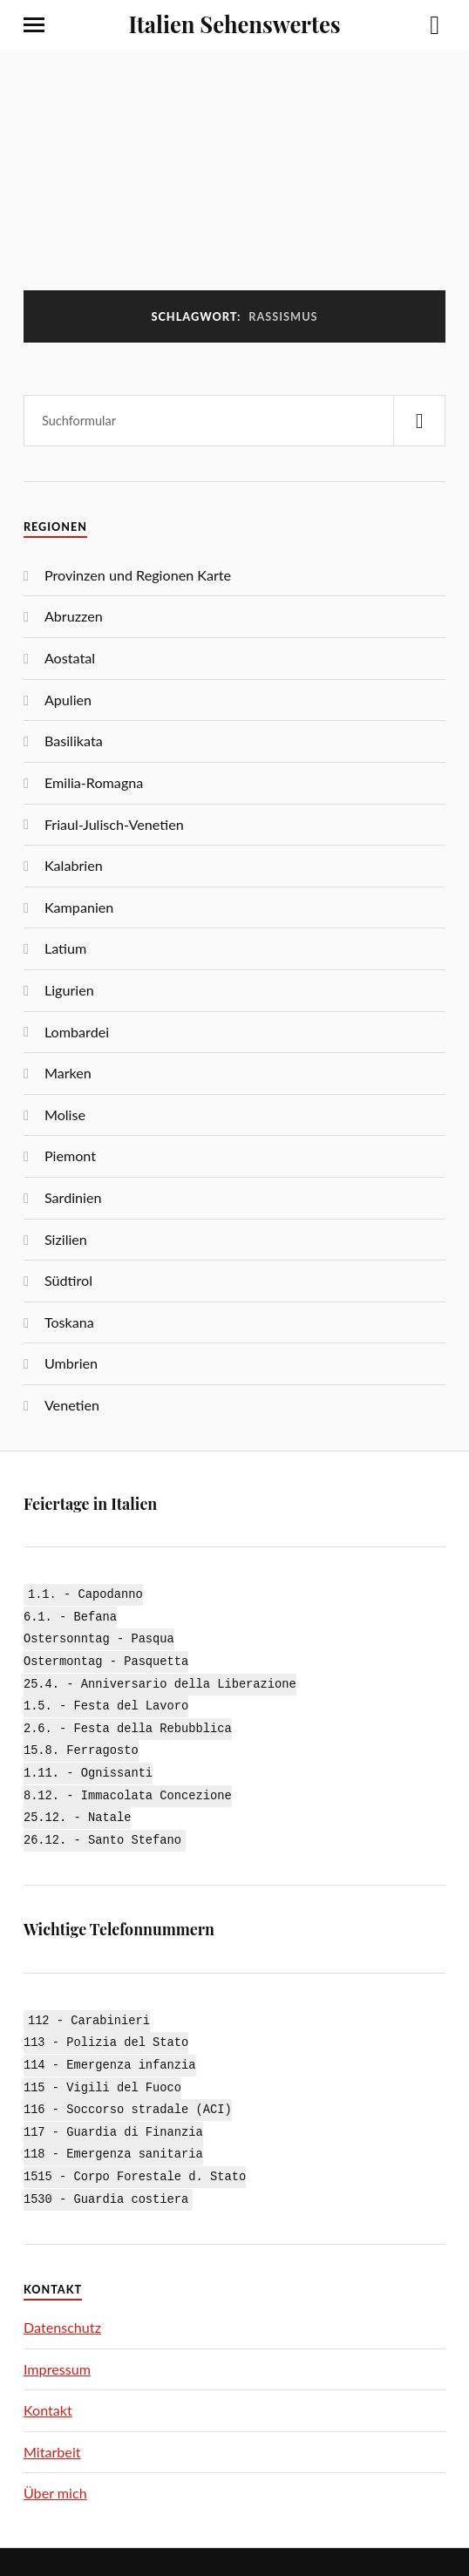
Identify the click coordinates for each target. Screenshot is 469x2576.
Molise (64, 1114)
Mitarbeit (52, 2426)
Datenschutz (62, 2302)
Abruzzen (73, 616)
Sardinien (73, 1197)
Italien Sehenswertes (234, 23)
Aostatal (69, 657)
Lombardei (76, 1031)
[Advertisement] (234, 180)
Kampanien (78, 907)
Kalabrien (73, 865)
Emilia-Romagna (93, 782)
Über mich (55, 2468)
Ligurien (69, 990)
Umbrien (71, 1363)
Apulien (68, 699)
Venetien (71, 1405)
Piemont (70, 1155)
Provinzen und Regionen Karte (137, 575)
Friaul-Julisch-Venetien (114, 824)
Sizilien (65, 1239)
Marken (68, 1072)
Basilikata (73, 740)
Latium (65, 948)
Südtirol (68, 1280)
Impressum (57, 2343)
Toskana (69, 1322)
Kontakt (48, 2385)
